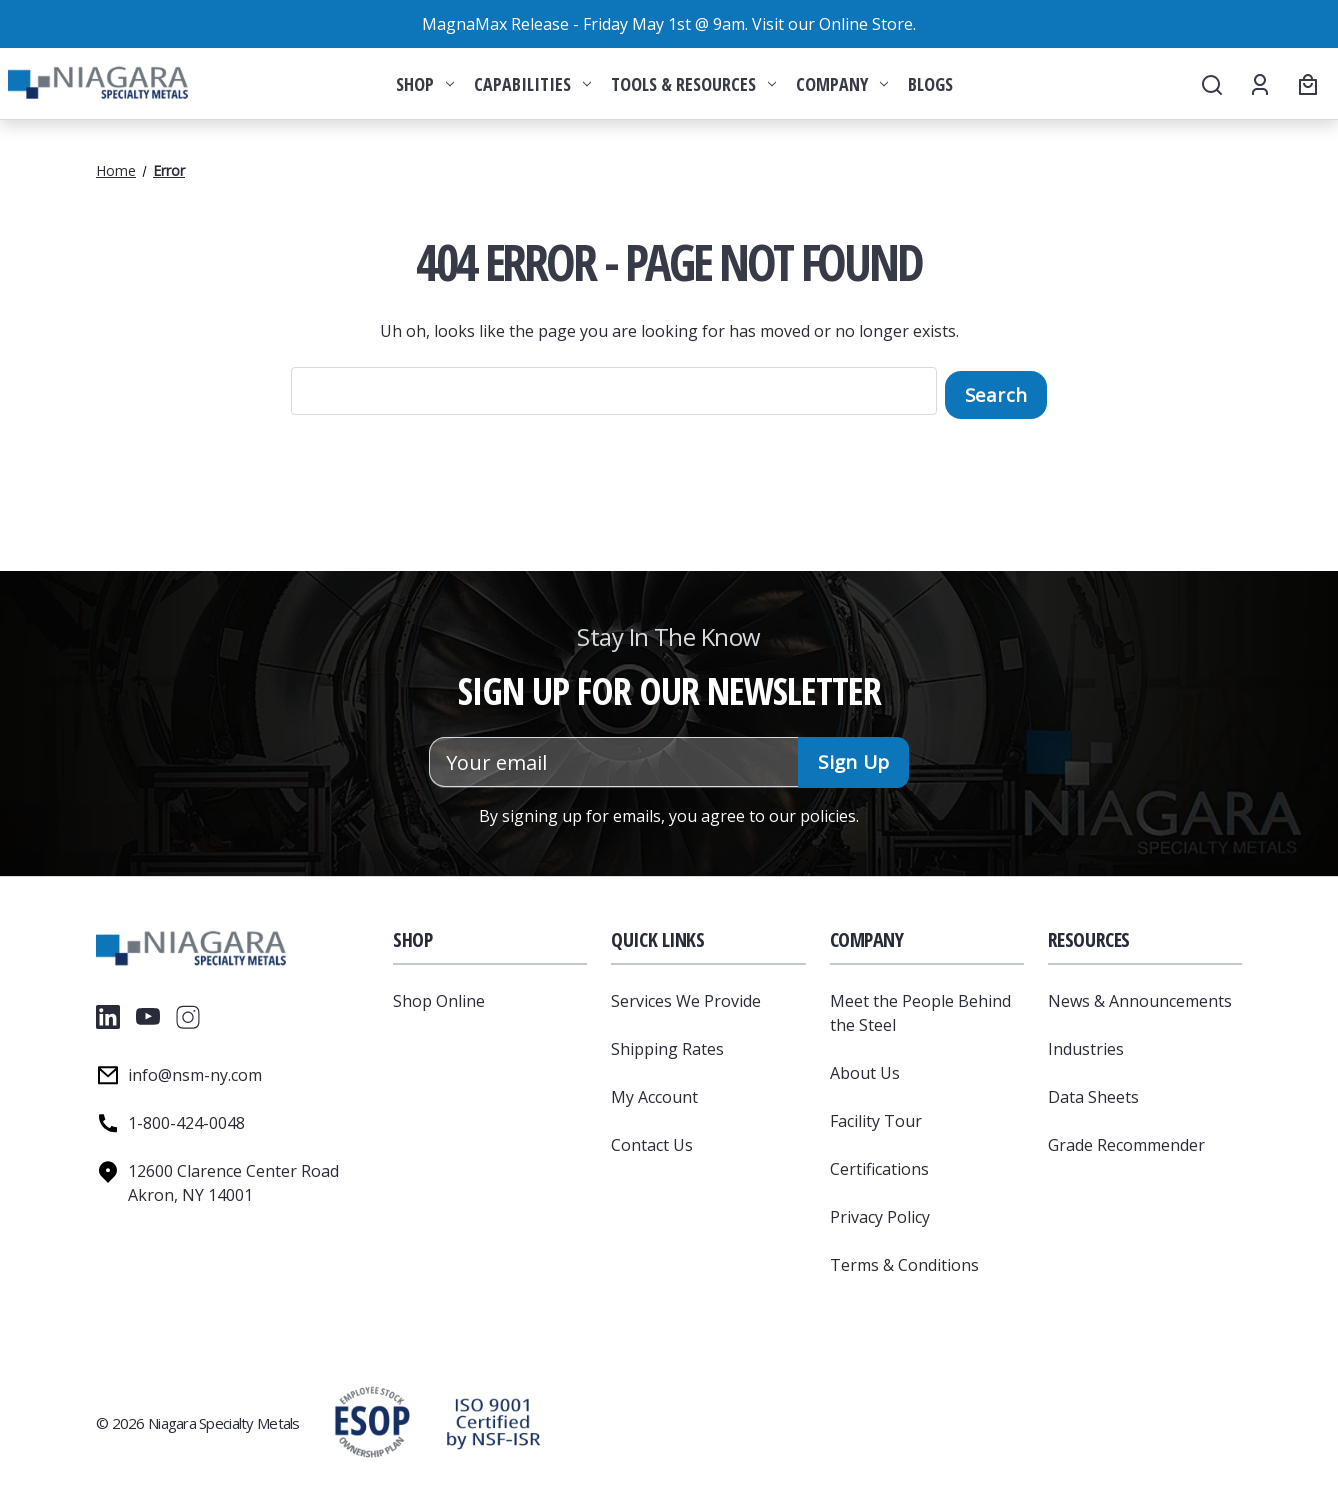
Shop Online (439, 997)
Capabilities (532, 84)
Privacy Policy (880, 1213)
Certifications (879, 1165)
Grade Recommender (1126, 1141)
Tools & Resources (693, 84)
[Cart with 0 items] (1305, 84)
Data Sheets (1093, 1093)
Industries (1086, 1045)
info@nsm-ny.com (195, 1071)
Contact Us (652, 1141)
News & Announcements (1140, 997)
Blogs (930, 84)
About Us (865, 1069)
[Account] (1258, 84)
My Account (654, 1093)
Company (842, 84)
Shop (425, 84)
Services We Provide (686, 997)
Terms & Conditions (904, 1261)
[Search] (1210, 84)
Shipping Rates (667, 1045)
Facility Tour (876, 1117)
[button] (493, 1419)
